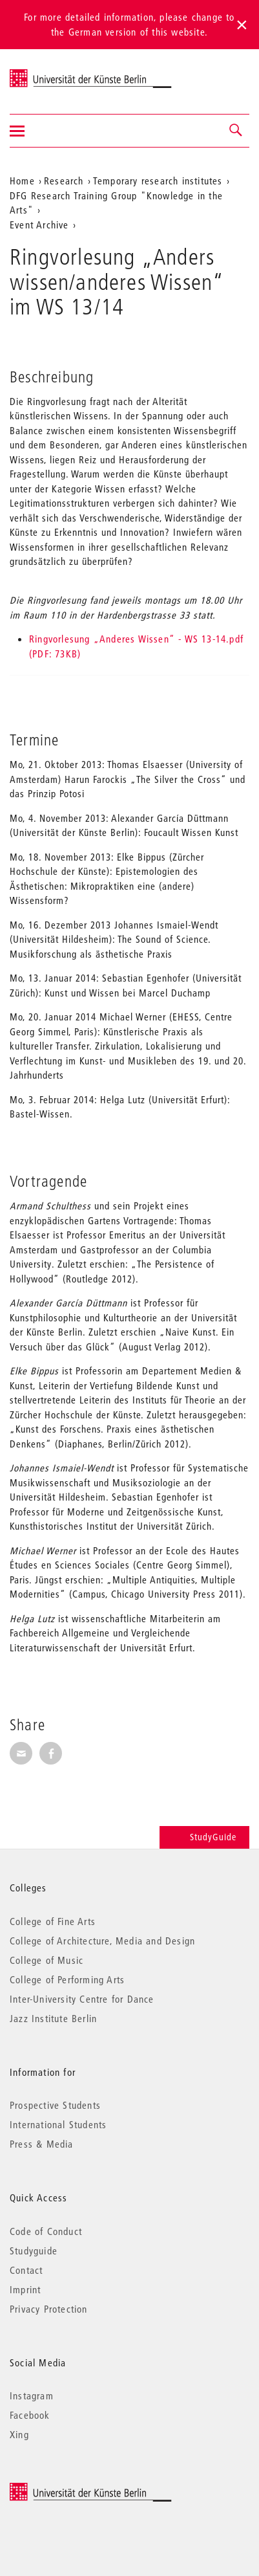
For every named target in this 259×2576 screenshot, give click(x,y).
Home (22, 180)
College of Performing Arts (67, 1979)
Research (64, 180)
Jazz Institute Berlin (53, 2018)
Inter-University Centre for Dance (82, 1998)
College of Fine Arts (53, 1921)
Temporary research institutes (158, 180)
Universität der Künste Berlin (60, 73)
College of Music (46, 1960)
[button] (236, 131)
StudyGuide (204, 1837)
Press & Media (42, 2143)
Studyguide (33, 2250)
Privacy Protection (49, 2308)
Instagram (32, 2395)
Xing (19, 2434)
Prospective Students (55, 2104)
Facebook (30, 2414)
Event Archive (39, 224)
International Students (58, 2124)
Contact (26, 2269)
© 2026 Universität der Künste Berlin (77, 2489)
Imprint (25, 2289)
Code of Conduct (46, 2231)
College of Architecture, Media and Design (102, 1940)
